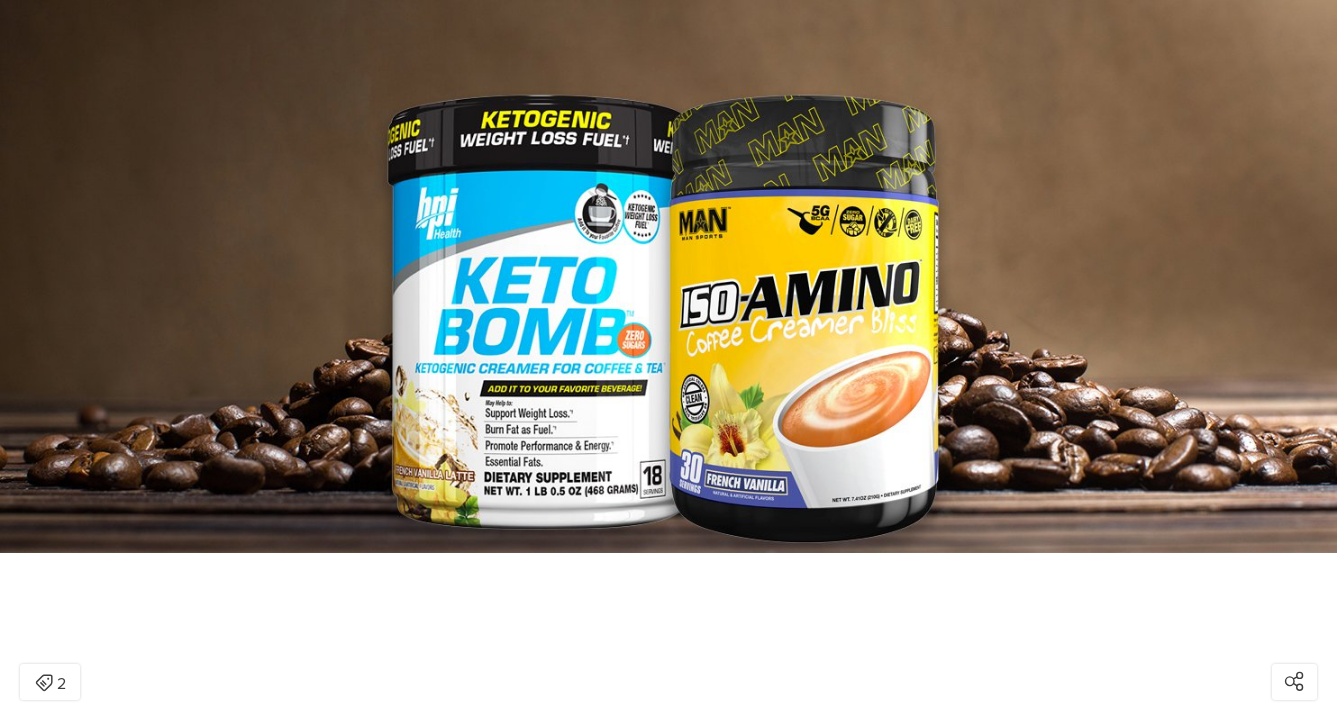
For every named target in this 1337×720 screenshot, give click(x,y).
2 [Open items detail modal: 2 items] (50, 684)
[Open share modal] (1294, 682)
